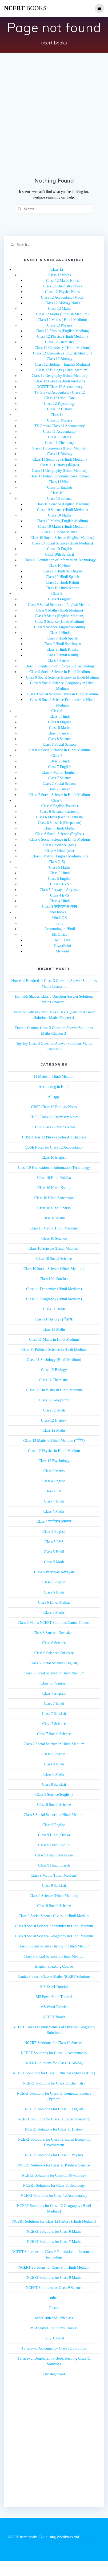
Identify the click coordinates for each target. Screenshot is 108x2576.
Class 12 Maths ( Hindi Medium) (62, 320)
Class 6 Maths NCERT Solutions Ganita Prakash (54, 1623)
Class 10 (56, 493)
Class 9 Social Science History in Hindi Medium (62, 677)
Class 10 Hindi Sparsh (62, 577)
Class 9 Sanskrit (59, 661)
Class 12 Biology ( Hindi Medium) (62, 370)
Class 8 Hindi (59, 717)
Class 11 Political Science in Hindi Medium (54, 1350)
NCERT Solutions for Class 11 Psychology (54, 2175)
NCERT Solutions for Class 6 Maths (54, 2232)
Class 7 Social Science (59, 784)
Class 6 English (54, 1582)
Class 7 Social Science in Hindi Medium (59, 795)
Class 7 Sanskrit (59, 789)
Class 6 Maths (54, 1613)
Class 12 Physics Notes (62, 292)
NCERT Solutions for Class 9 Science (54, 2288)
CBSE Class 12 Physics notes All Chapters (54, 1137)
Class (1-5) (57, 862)
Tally (59, 923)
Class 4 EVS (59, 895)
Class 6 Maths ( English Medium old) (59, 856)
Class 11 (56, 415)
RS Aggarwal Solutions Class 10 (54, 2328)
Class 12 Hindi (54, 1410)
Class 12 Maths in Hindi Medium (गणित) (54, 1441)
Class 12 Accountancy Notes (62, 297)
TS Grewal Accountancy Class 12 (59, 392)
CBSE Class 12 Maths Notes (54, 1127)
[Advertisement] (50, 116)
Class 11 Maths (59, 437)
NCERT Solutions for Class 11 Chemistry (54, 2083)
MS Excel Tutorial (54, 1987)
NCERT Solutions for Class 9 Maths (54, 2278)
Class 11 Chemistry (59, 443)
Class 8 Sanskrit (59, 733)
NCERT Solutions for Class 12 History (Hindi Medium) (54, 2221)
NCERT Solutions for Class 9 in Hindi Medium (53, 2267)
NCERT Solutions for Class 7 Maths (54, 2242)
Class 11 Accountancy (59, 432)
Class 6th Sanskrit (54, 1683)
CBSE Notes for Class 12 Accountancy (54, 1147)
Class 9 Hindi (59, 633)
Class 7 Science (59, 778)
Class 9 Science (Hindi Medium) (59, 622)
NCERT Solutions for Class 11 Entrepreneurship (54, 2119)
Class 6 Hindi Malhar (59, 828)
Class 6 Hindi (54, 1592)
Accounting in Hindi (59, 929)
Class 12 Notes (60, 275)
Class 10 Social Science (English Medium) (62, 538)
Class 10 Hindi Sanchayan (62, 571)
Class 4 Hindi (59, 901)
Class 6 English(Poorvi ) (59, 806)
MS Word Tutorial (53, 2007)
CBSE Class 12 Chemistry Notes (53, 1117)
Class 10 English (59, 549)
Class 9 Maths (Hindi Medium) (59, 610)
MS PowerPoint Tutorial (54, 1997)
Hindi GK (59, 918)
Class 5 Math (54, 1562)
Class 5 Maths (59, 867)
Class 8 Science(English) (54, 1795)
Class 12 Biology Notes (62, 303)
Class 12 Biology (59, 359)
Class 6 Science (54, 1643)
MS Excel (62, 940)
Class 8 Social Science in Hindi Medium (59, 750)
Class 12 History (59, 409)
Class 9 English (59, 599)
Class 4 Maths (54, 1511)
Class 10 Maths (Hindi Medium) (62, 527)
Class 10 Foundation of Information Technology (60, 560)
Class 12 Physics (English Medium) (62, 331)
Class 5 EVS (59, 884)
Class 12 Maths (59, 309)
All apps (54, 1097)
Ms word (62, 951)
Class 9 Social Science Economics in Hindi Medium (54, 1926)
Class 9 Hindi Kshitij (62, 655)
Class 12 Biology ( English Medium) (62, 364)
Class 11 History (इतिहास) (59, 465)
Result (54, 2308)
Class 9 (56, 594)
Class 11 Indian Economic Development (60, 476)
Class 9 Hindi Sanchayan (62, 644)
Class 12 (56, 269)
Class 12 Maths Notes (62, 281)
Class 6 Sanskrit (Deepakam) (59, 823)
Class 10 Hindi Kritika (62, 588)
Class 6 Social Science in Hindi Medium (59, 839)
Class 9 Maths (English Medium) (60, 616)
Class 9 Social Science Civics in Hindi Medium (62, 694)
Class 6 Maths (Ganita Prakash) (59, 817)
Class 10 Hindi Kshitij (62, 582)
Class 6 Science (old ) (59, 845)
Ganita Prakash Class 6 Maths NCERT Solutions (54, 1977)
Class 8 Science (59, 739)
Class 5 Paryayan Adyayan (60, 890)
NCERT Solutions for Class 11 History (54, 2129)
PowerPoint (62, 946)
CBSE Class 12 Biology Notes (54, 1107)
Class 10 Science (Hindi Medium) (62, 510)
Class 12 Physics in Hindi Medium (54, 1451)
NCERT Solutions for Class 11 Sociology (54, 2185)
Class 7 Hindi (59, 761)
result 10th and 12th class (54, 2318)
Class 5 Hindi (59, 873)
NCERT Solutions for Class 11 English (54, 2109)
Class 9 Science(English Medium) (59, 627)
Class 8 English (59, 722)
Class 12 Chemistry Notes (62, 286)
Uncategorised (54, 2374)
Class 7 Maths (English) (60, 772)
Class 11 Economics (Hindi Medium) (59, 448)
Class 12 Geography (54, 1400)
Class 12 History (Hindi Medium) (59, 381)
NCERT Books (54, 2017)
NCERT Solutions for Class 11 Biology (54, 2063)
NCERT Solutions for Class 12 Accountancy (54, 2196)
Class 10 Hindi (60, 566)
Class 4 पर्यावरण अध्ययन (59, 907)
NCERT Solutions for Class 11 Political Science (54, 2165)
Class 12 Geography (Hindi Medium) (59, 376)
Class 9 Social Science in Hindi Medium (59, 672)
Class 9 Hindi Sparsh (62, 638)
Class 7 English (59, 767)
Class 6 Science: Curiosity (59, 812)
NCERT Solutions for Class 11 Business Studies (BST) (54, 2073)
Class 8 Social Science (59, 744)
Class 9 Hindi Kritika (62, 649)
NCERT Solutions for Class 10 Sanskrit (54, 2043)
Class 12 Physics (59, 325)
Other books (57, 912)
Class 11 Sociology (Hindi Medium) (60, 459)
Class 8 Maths (59, 728)
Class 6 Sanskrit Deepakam (54, 1633)
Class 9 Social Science (54, 1906)
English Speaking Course (54, 1966)
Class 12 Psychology (59, 404)
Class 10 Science (59, 499)
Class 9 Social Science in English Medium (59, 605)
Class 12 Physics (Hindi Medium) (62, 336)
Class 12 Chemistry (59, 342)
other (54, 2298)
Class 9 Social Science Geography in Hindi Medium (54, 1936)
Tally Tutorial (54, 2338)
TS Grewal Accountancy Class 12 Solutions (54, 2348)
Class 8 (56, 711)
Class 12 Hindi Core (60, 398)
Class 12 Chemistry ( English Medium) (62, 353)
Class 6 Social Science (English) (59, 834)
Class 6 (56, 800)
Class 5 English (59, 879)
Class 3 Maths (54, 1471)
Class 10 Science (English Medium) (62, 504)
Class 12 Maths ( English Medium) (62, 314)
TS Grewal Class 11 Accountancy (59, 426)
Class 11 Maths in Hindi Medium (54, 1339)
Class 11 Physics (59, 420)
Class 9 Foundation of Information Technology (60, 666)
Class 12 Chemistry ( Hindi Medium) (62, 348)
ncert (25, 8)
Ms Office (59, 934)
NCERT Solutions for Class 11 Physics (54, 2155)
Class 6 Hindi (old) (59, 851)
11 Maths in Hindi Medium (54, 1077)
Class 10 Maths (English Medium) (62, 521)
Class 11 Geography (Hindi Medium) (59, 471)
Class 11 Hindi (60, 482)
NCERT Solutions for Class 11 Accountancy (54, 2053)
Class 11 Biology (60, 454)
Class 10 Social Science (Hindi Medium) (62, 543)
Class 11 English (59, 487)
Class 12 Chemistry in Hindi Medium (54, 1390)
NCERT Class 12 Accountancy (60, 387)
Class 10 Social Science (59, 532)
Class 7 (56, 756)
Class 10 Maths (59, 515)
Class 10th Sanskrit (59, 554)
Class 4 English (54, 1481)
